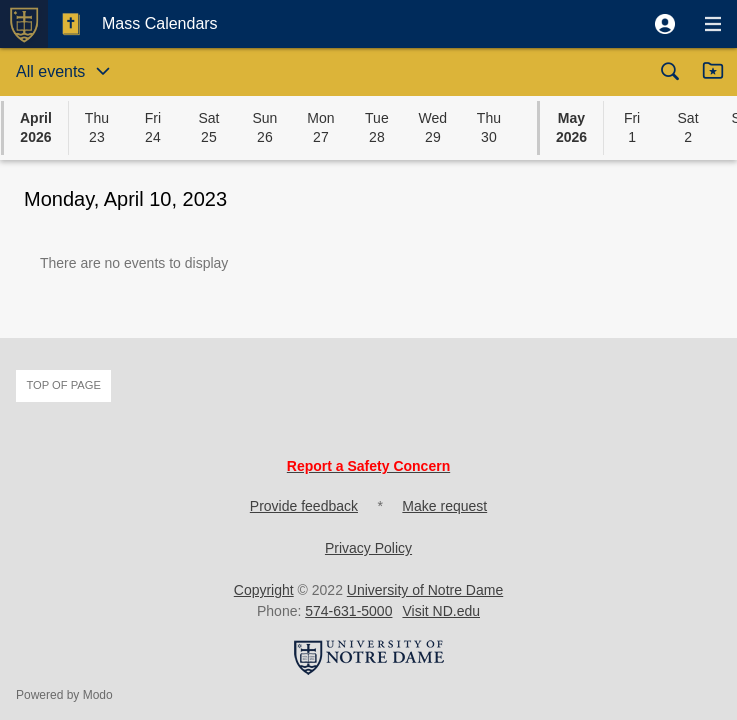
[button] (665, 24)
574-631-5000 (348, 611)
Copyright (264, 590)
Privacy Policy (368, 548)
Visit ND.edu (441, 611)
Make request (444, 506)
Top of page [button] (63, 385)
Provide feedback (304, 506)
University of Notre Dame (425, 590)
